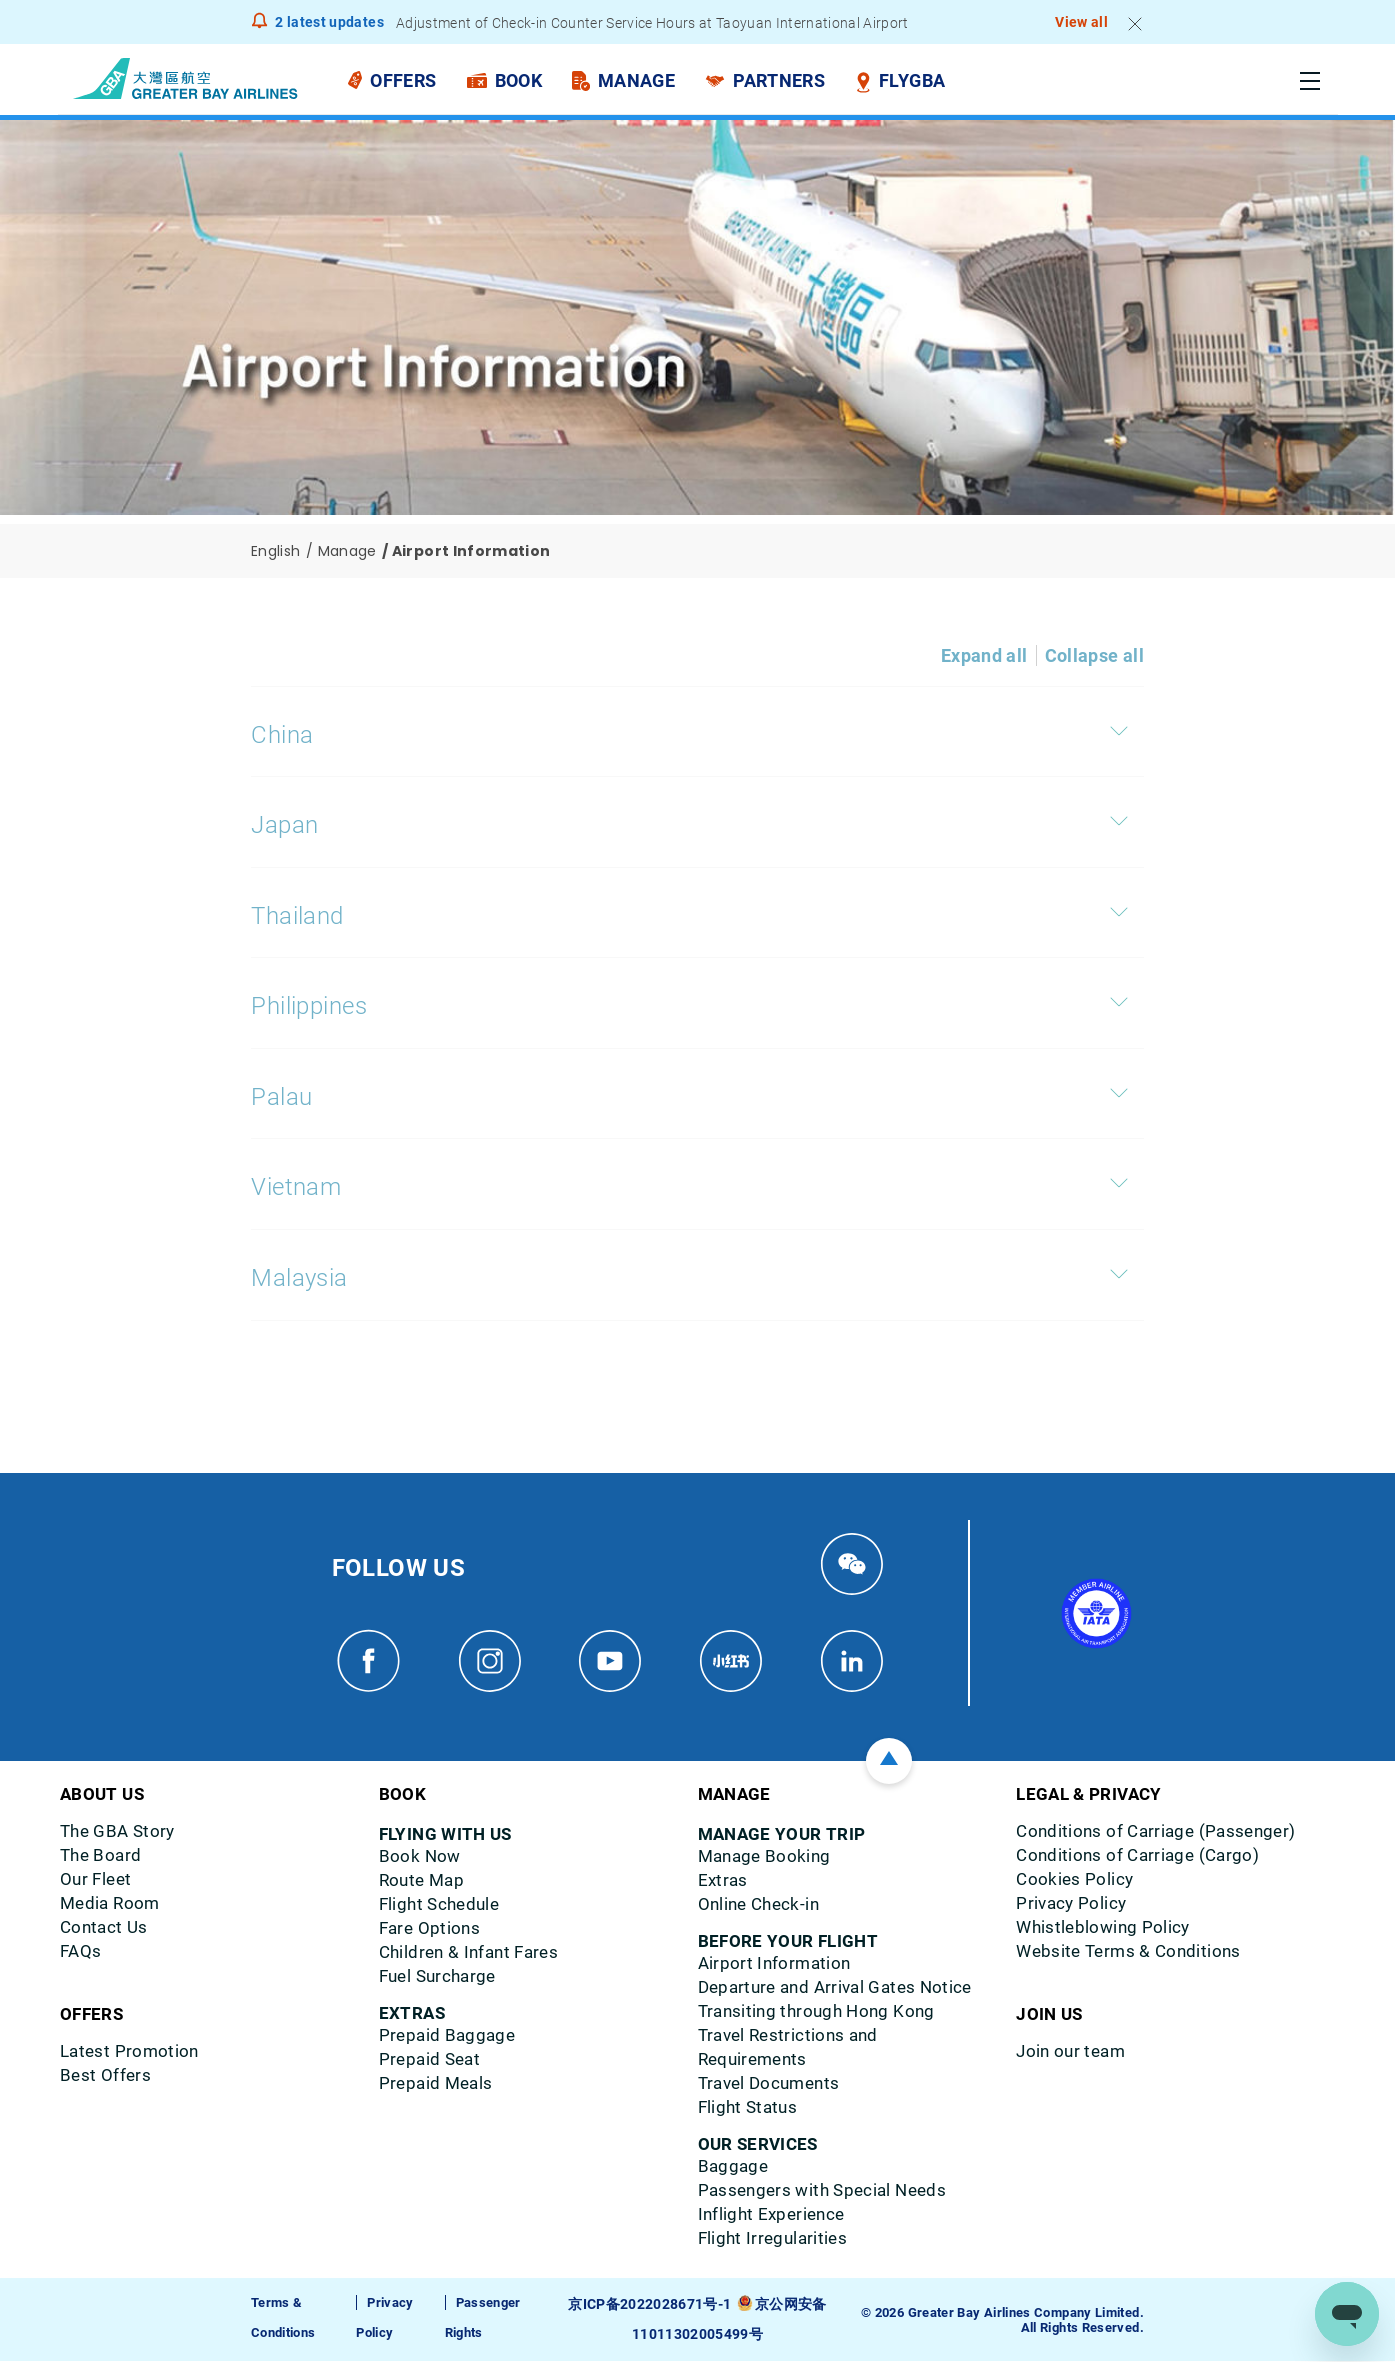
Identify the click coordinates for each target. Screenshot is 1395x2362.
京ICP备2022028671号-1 (652, 2305)
